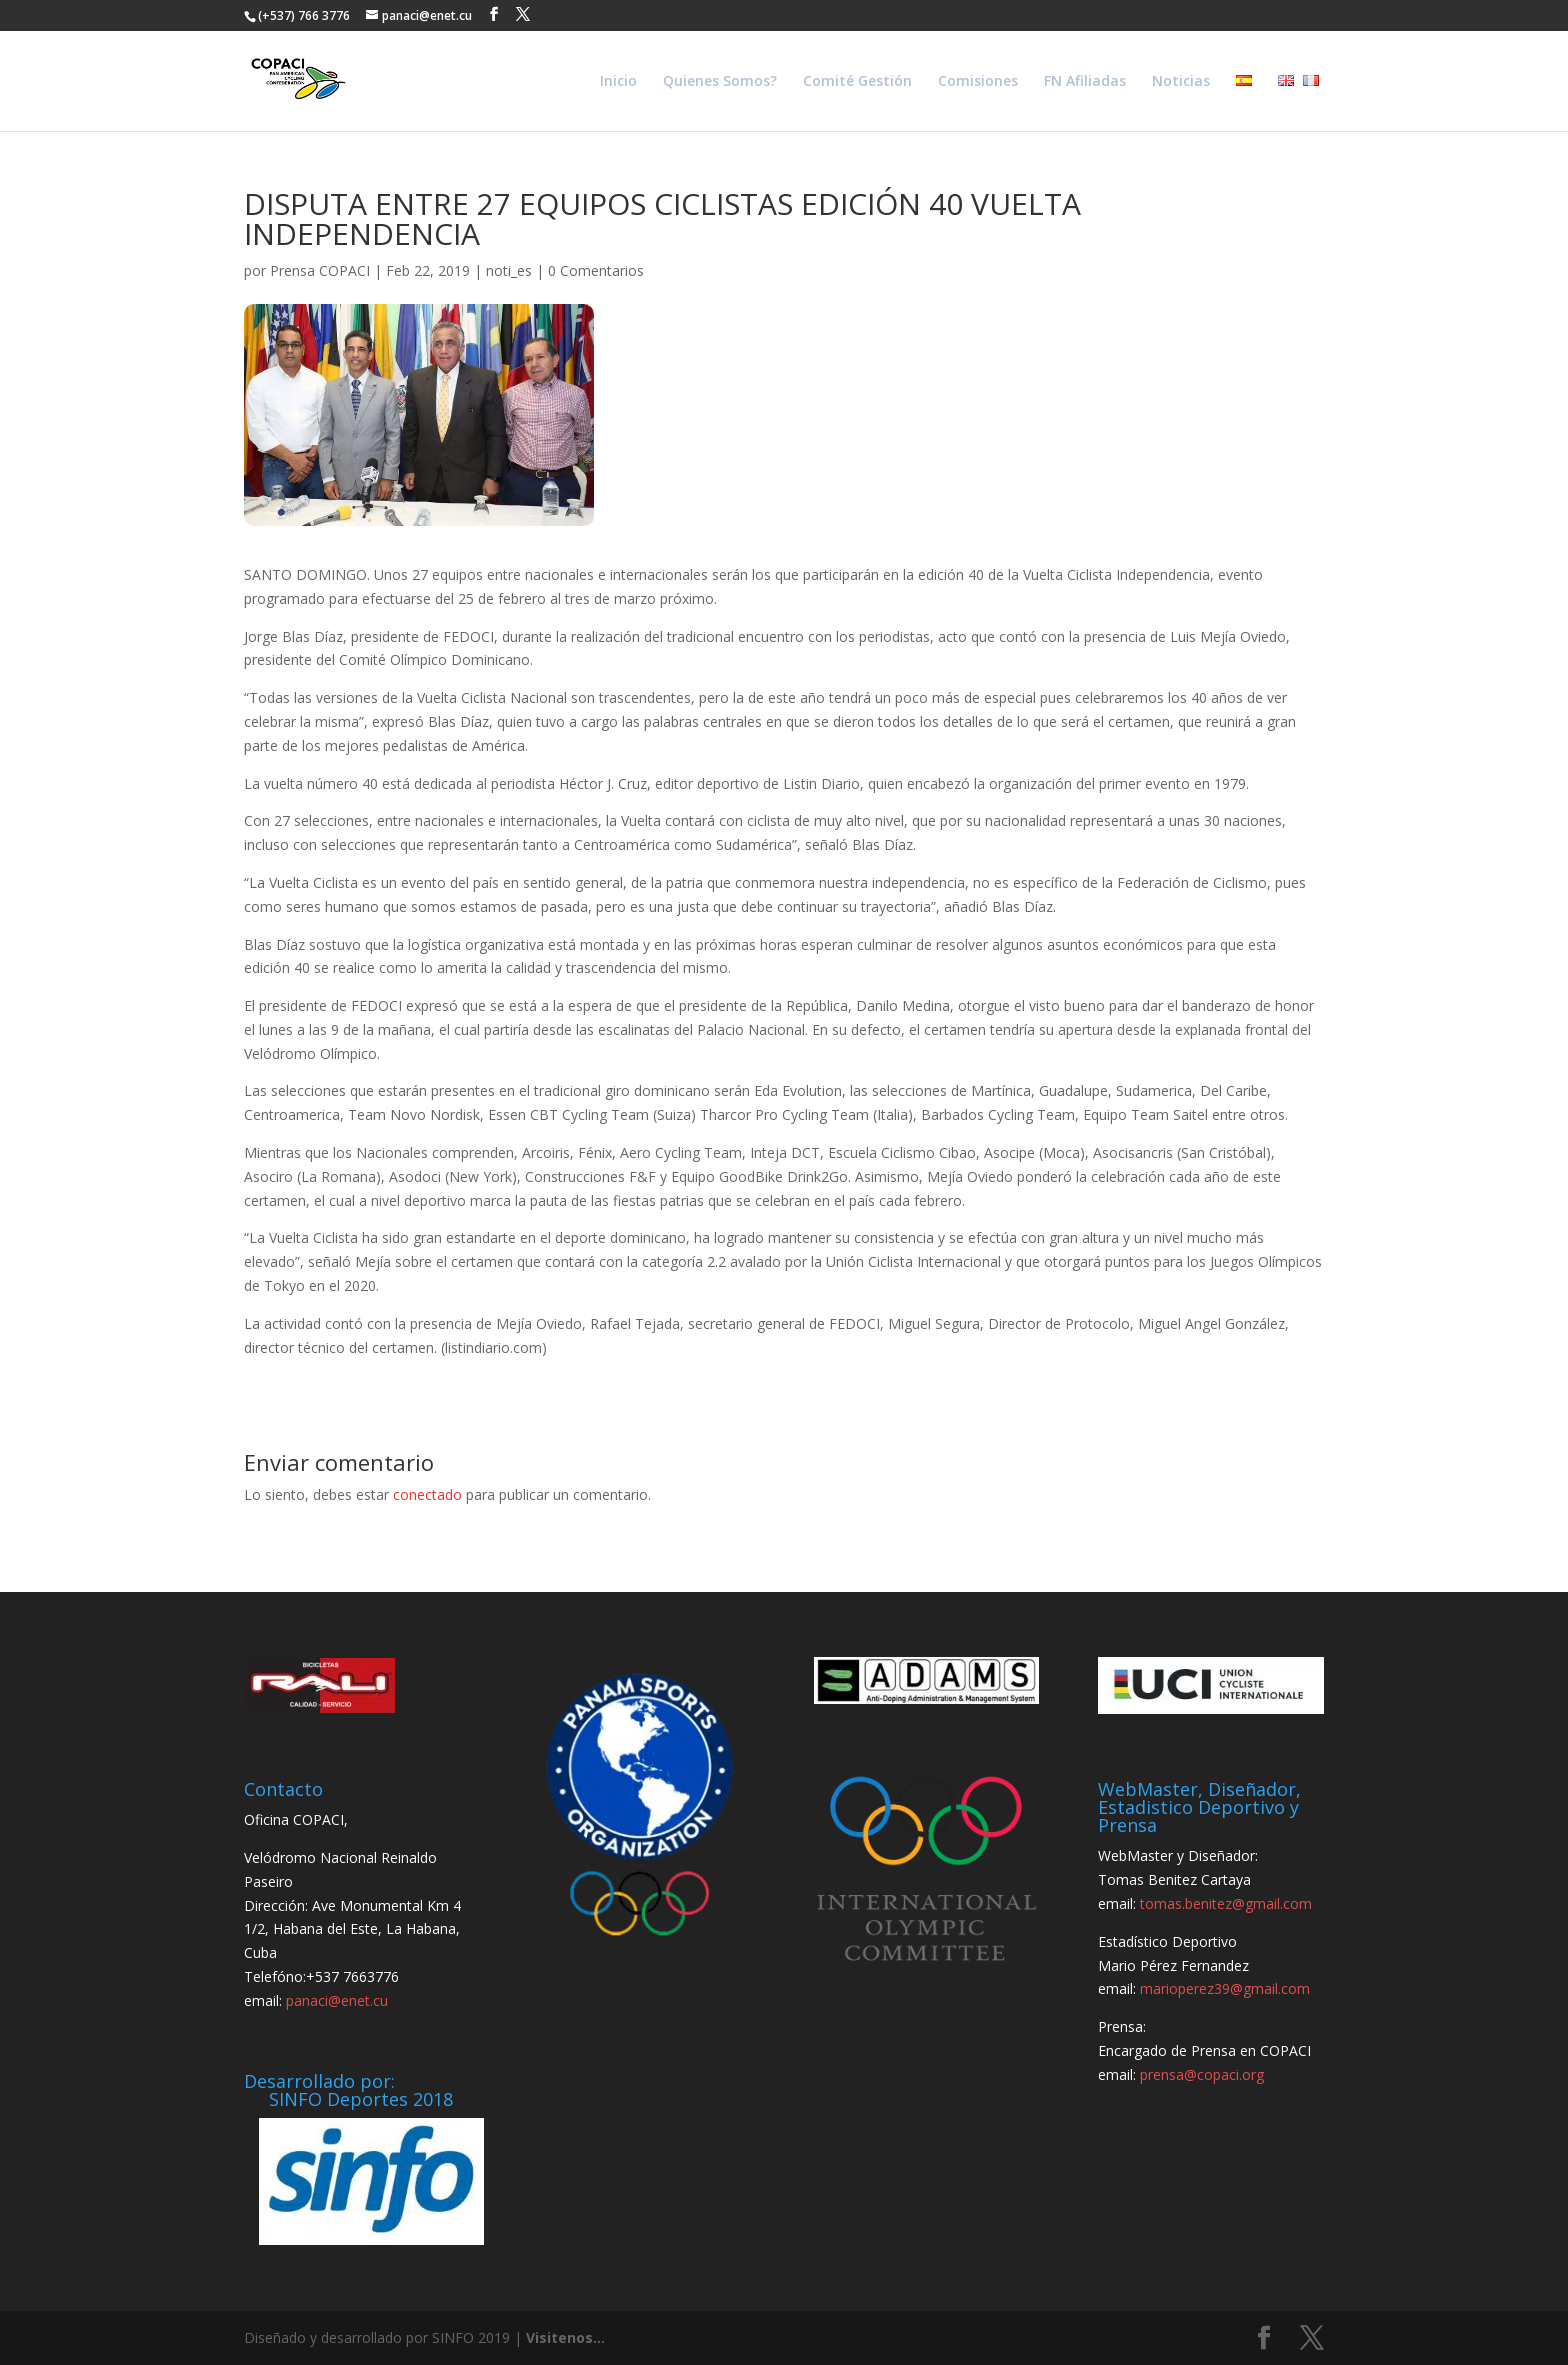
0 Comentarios (596, 270)
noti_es (509, 270)
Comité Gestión (857, 82)
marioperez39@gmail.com (1225, 1988)
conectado (427, 1494)
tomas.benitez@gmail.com (1226, 1903)
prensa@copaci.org (1202, 2074)
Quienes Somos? (720, 82)
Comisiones (978, 82)
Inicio (618, 82)
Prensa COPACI (320, 270)
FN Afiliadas (1085, 82)
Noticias (1181, 82)
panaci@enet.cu (337, 2000)
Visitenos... (565, 2337)
